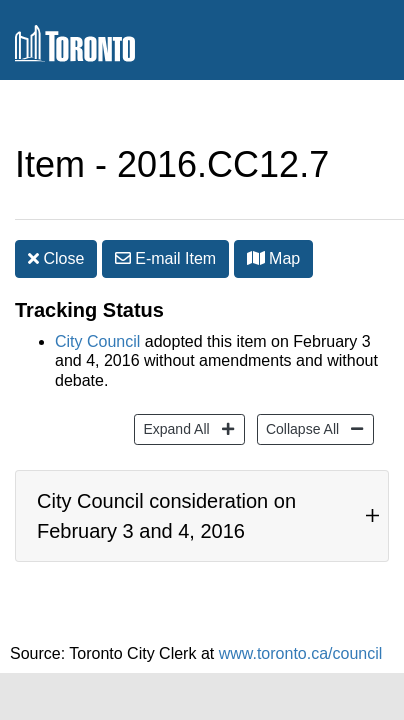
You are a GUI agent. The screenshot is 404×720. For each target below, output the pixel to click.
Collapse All (300, 397)
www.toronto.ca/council (301, 643)
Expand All (173, 397)
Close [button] (56, 218)
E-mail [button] (165, 218)
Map (274, 218)
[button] (256, 218)
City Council (97, 311)
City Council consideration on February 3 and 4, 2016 (166, 496)
